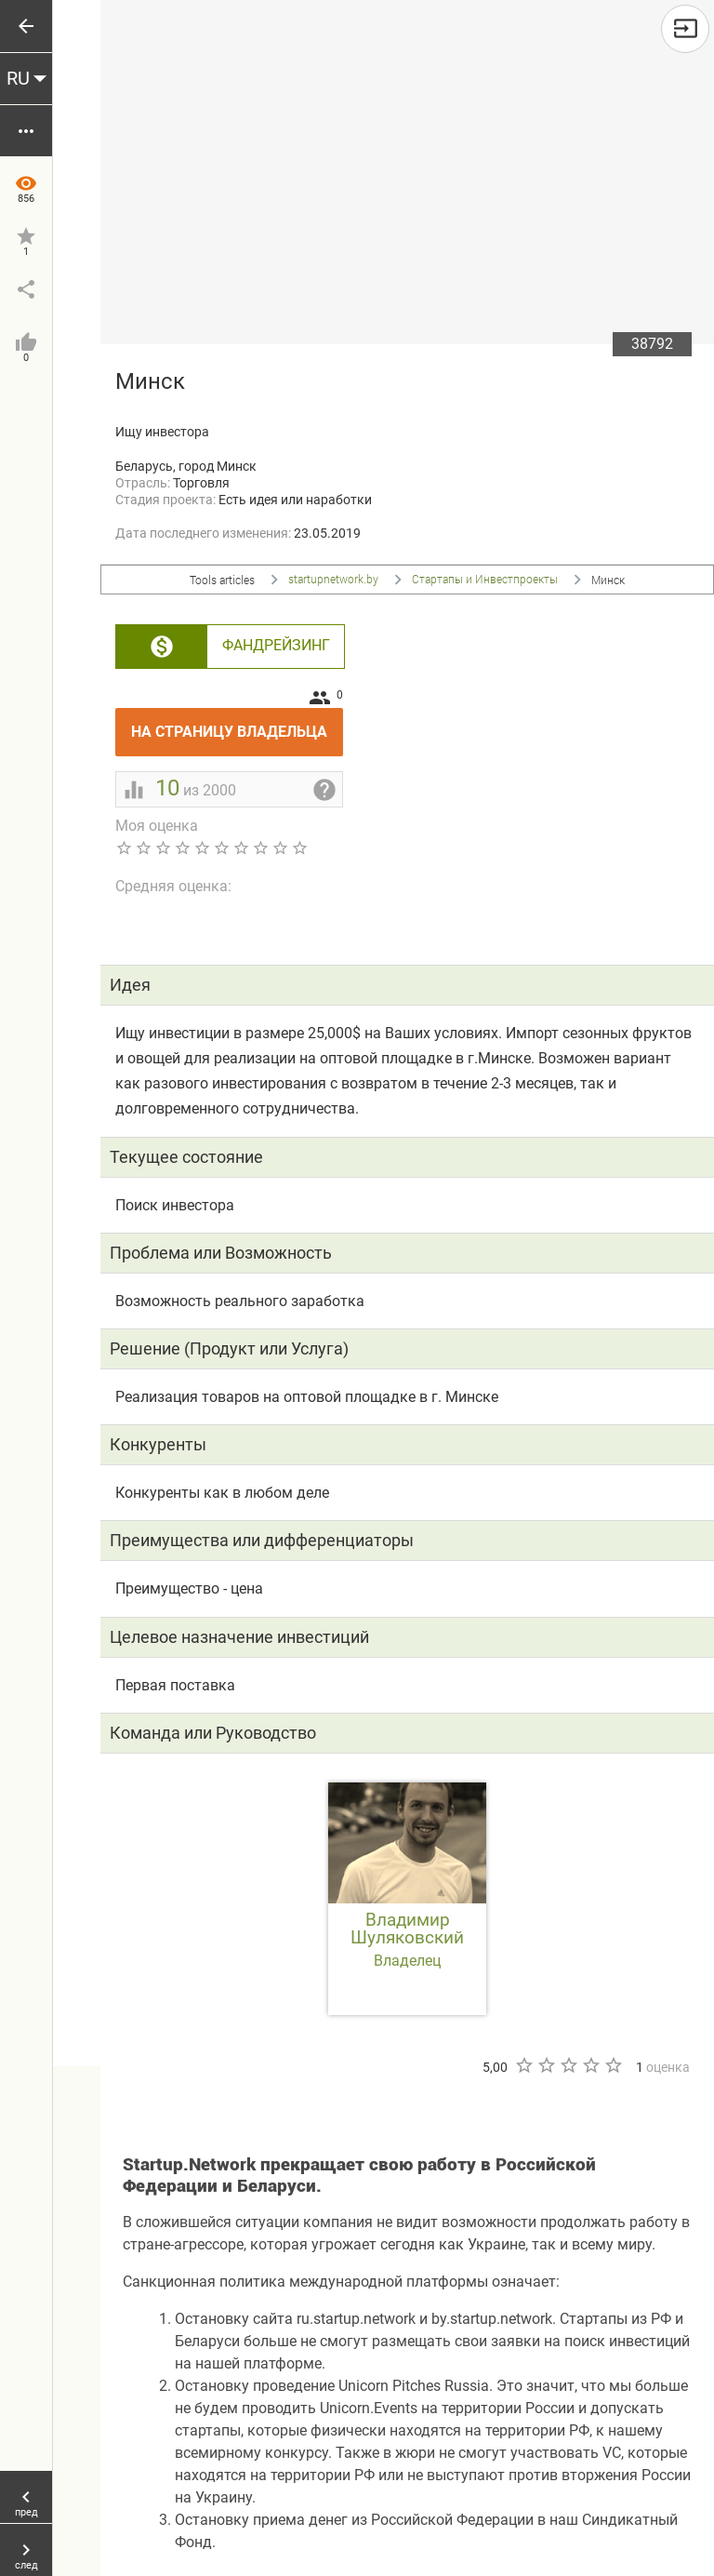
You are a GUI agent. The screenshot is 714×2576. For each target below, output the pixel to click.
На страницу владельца (237, 724)
